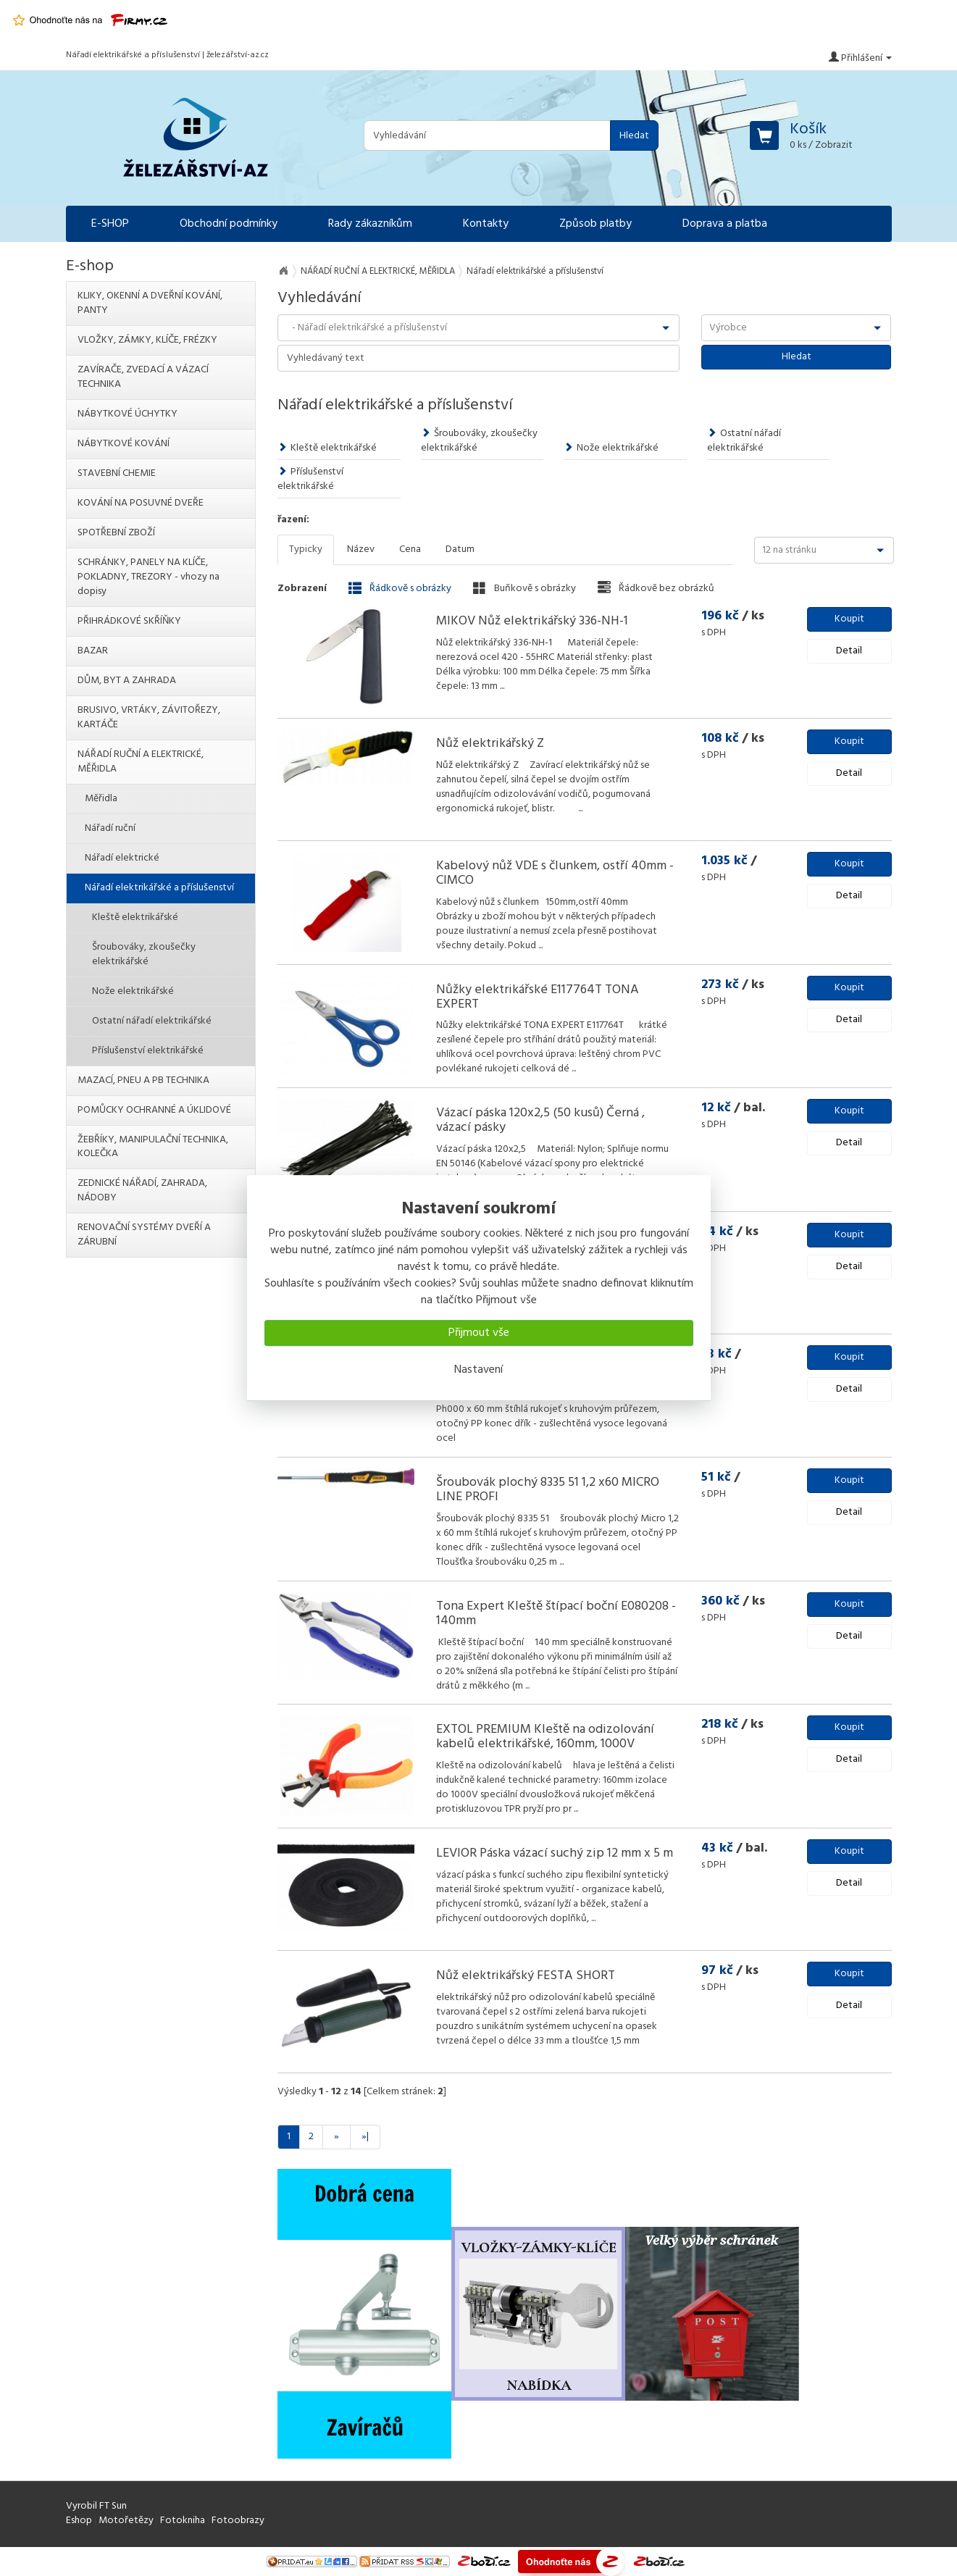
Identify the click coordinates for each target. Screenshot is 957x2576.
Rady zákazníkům (370, 223)
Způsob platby (595, 223)
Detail (849, 651)
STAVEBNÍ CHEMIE (117, 473)
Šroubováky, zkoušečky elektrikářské (479, 440)
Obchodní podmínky (228, 223)
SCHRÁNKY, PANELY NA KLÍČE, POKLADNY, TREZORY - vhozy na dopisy (149, 577)
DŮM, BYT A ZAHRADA (127, 680)
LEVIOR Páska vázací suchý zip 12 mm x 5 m (554, 1853)
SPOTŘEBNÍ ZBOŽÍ (116, 532)
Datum (460, 549)
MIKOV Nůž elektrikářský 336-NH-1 (532, 621)
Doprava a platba (724, 223)
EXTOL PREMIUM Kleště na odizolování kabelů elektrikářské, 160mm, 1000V (545, 1737)
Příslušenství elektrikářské (310, 479)
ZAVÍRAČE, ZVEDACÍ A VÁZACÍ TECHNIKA (143, 377)
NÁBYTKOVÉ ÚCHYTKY (127, 414)
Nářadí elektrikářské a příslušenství (159, 887)
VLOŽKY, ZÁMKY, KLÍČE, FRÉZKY (147, 340)
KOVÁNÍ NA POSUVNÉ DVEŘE (141, 503)
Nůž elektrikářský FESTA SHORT (525, 1975)
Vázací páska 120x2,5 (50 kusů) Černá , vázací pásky (540, 1120)
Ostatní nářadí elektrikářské (744, 440)
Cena (410, 549)
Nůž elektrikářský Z (490, 743)
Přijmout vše (478, 1332)
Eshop (79, 2520)
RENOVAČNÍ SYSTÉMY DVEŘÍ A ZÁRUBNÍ (144, 1234)
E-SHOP (110, 223)
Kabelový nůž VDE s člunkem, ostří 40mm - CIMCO (555, 873)
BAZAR (93, 651)
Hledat (634, 135)
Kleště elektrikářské (327, 448)
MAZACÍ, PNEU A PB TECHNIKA (143, 1080)
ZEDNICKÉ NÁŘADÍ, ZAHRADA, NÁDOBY (142, 1190)
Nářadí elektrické (122, 858)
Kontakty (486, 223)
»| (365, 2136)
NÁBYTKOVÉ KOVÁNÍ (124, 443)
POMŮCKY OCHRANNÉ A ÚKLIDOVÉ (154, 1110)
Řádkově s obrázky (399, 588)
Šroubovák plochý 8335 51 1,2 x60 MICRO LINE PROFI (547, 1489)
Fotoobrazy (238, 2520)
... (501, 686)
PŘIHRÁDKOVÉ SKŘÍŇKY (129, 621)
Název (361, 549)
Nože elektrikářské (611, 448)
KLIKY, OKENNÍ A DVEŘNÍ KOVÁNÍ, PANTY (150, 303)
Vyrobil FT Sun (96, 2506)
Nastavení (478, 1369)
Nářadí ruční (110, 828)
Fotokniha (182, 2520)
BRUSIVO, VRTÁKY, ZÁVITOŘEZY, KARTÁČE (149, 717)
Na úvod (283, 271)
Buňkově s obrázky (524, 588)
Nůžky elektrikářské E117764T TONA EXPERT (537, 997)
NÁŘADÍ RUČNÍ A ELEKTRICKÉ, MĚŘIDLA (378, 271)
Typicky (305, 549)
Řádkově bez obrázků (656, 588)
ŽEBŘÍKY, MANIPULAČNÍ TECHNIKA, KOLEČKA (153, 1147)
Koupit (849, 619)
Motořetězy (126, 2520)
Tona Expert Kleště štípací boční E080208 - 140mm (556, 1613)
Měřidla (101, 798)
